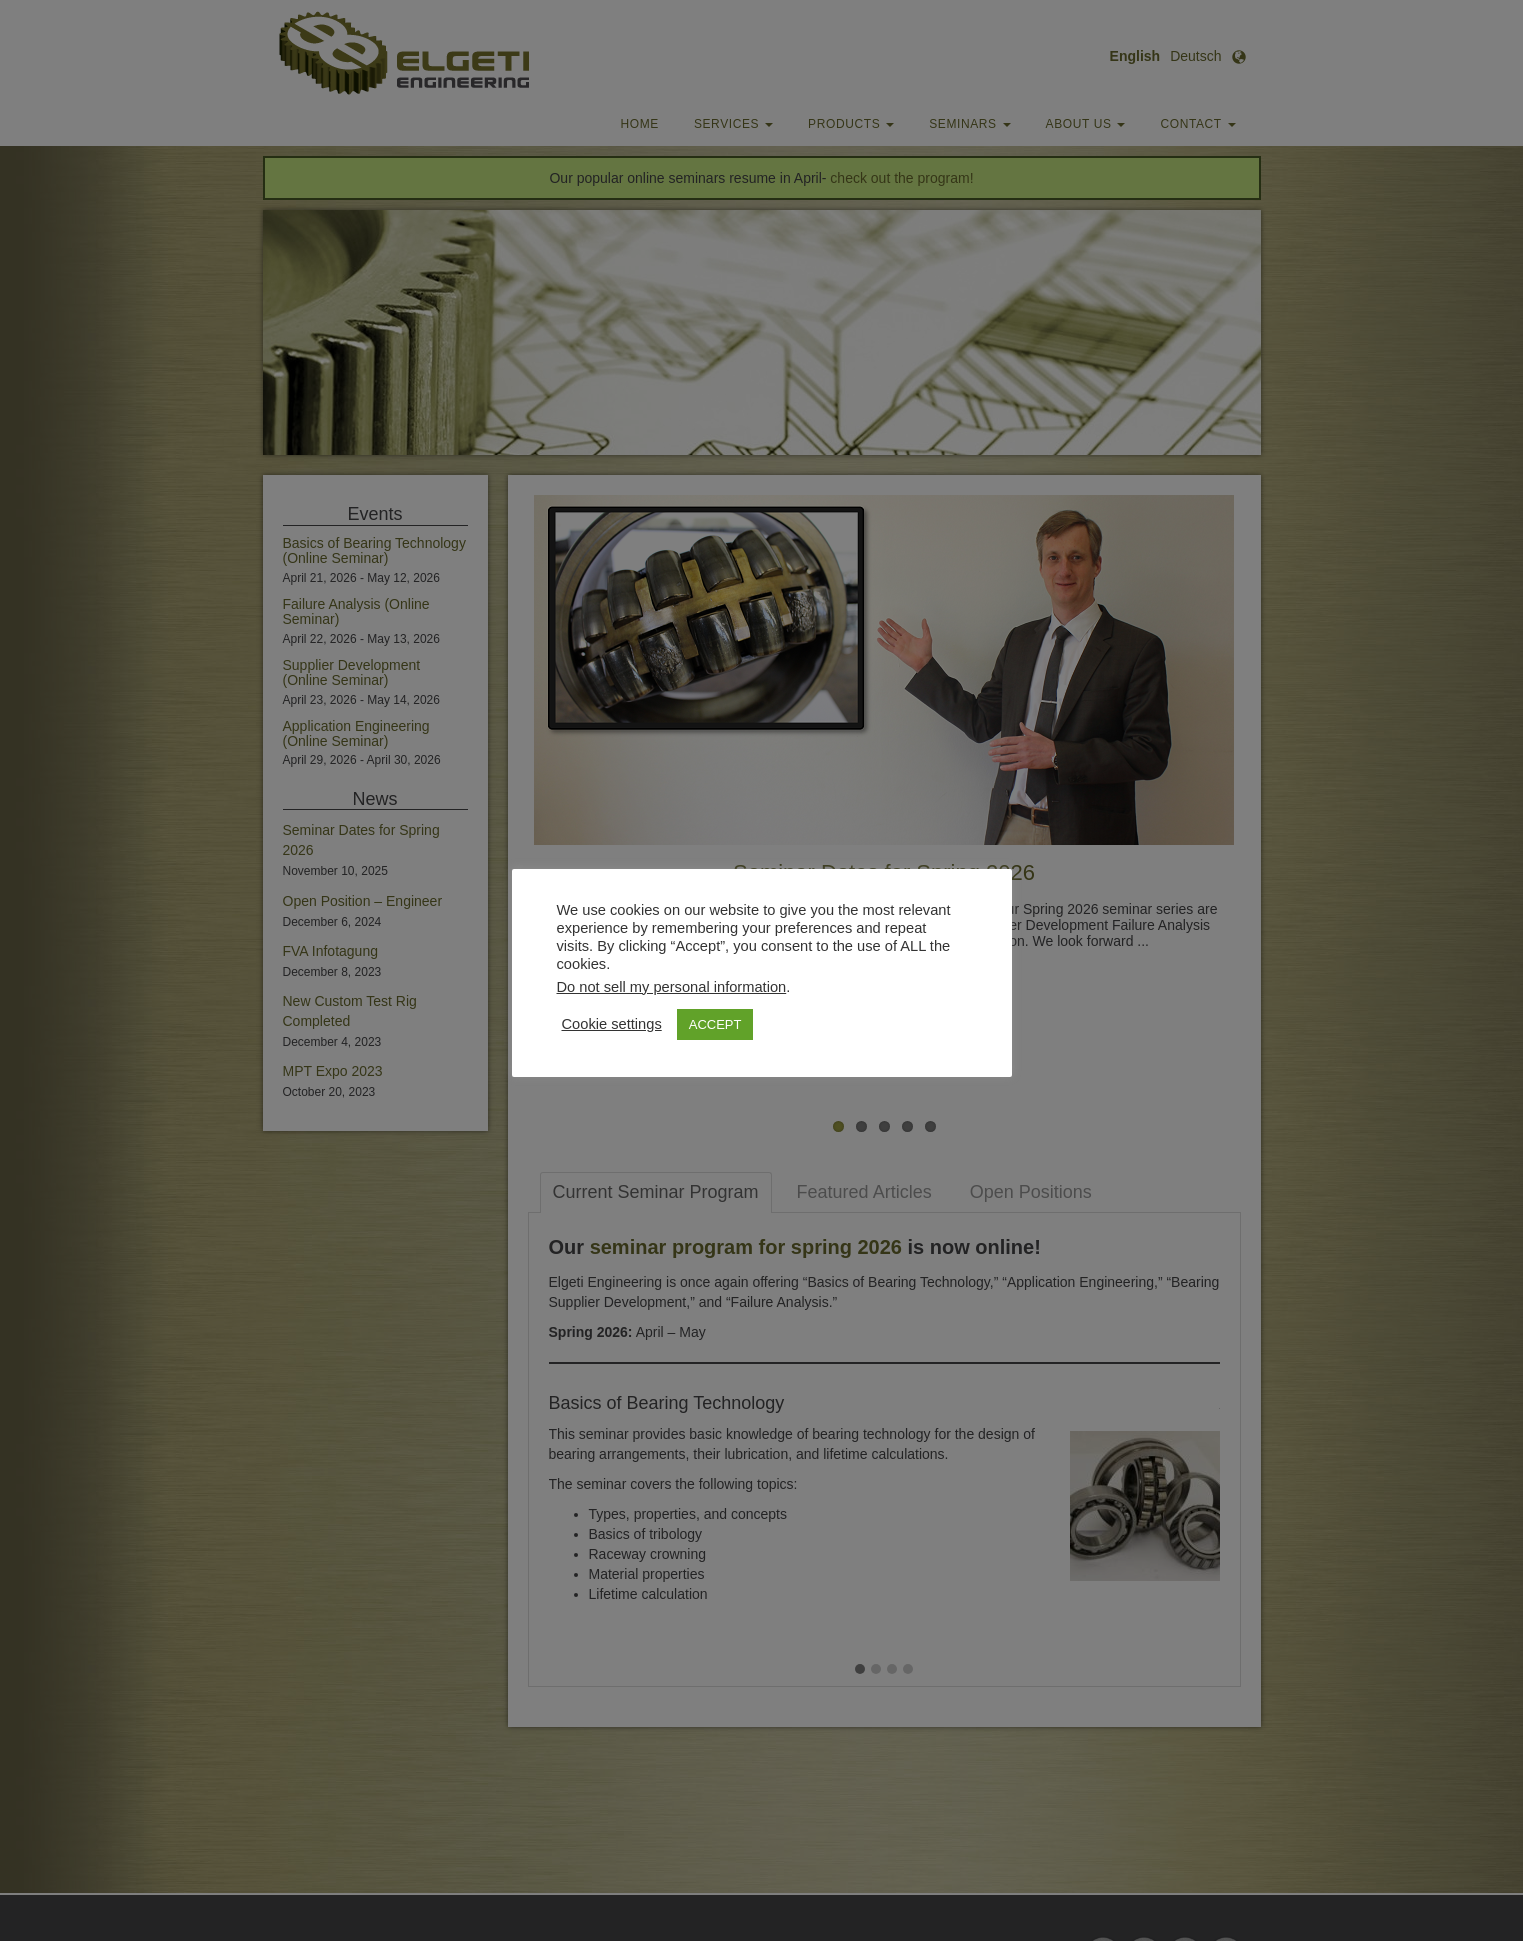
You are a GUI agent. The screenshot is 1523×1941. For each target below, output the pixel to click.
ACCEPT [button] (715, 1024)
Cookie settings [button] (612, 1024)
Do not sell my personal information (672, 987)
